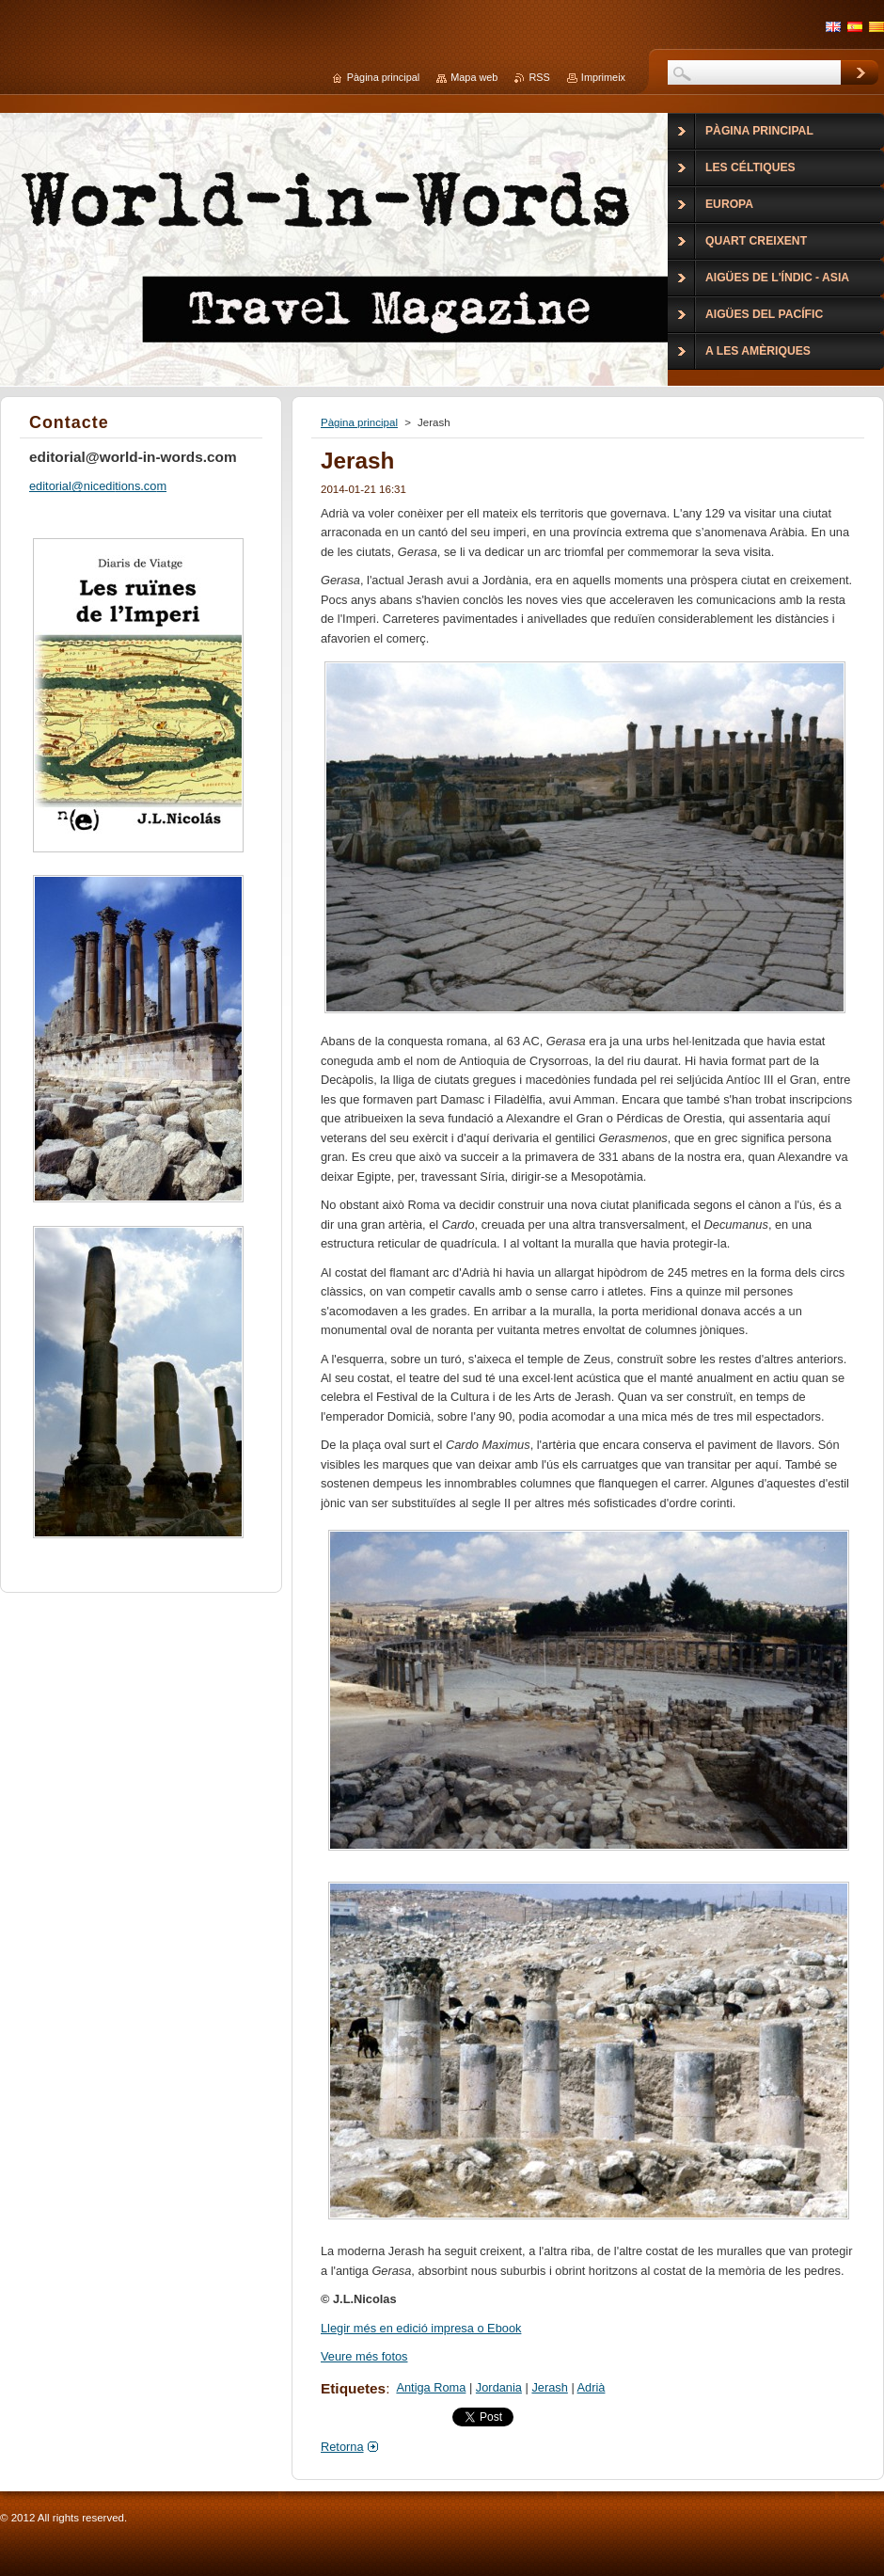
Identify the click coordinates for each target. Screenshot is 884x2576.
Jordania (499, 2387)
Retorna (342, 2447)
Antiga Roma (431, 2387)
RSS (539, 77)
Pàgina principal (359, 422)
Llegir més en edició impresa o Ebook (421, 2328)
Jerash (549, 2387)
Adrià (591, 2387)
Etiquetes (353, 2388)
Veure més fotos (364, 2356)
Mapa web (473, 77)
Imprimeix (603, 77)
